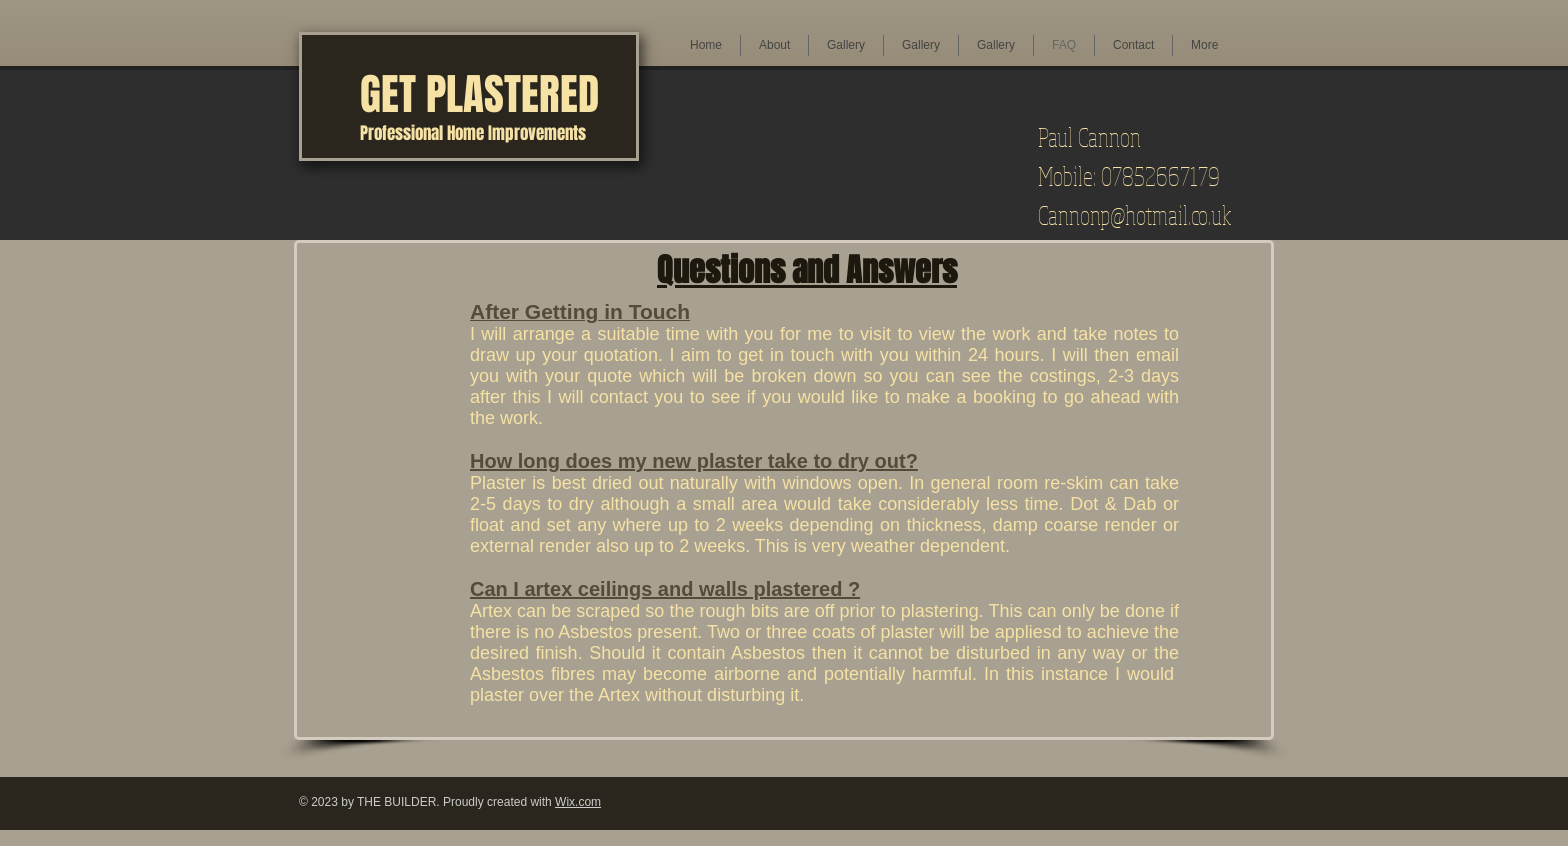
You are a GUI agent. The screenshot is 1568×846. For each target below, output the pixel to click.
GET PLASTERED (479, 94)
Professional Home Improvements (473, 133)
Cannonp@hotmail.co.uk (1134, 214)
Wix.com (578, 802)
